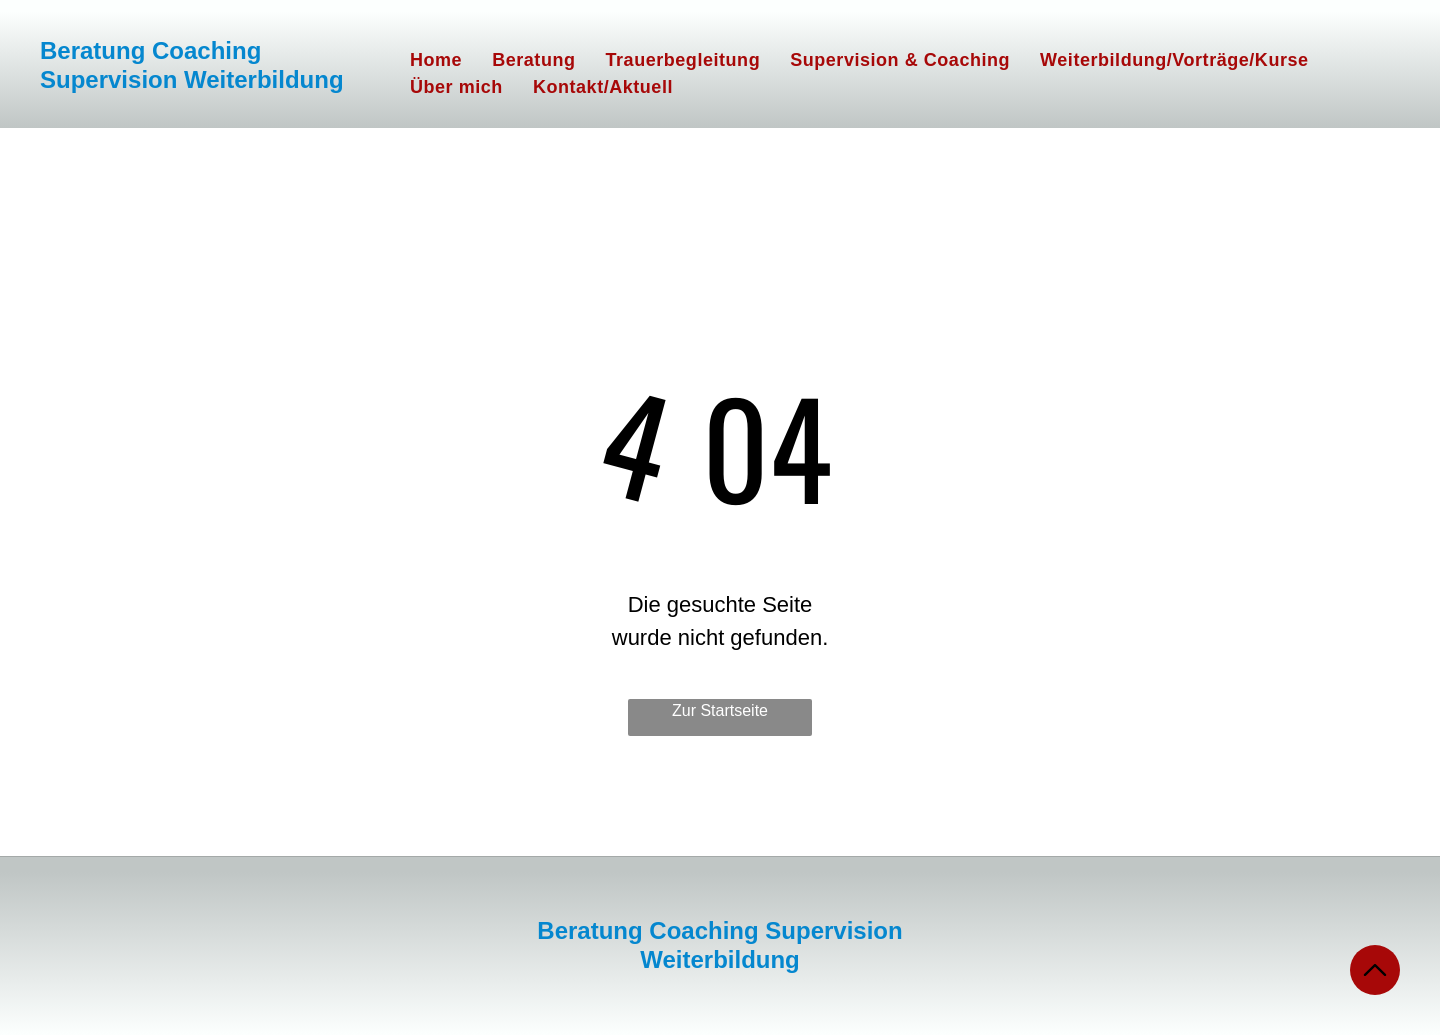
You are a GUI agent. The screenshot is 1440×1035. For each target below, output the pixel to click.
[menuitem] (436, 60)
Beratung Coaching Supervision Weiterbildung (192, 65)
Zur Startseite (720, 710)
